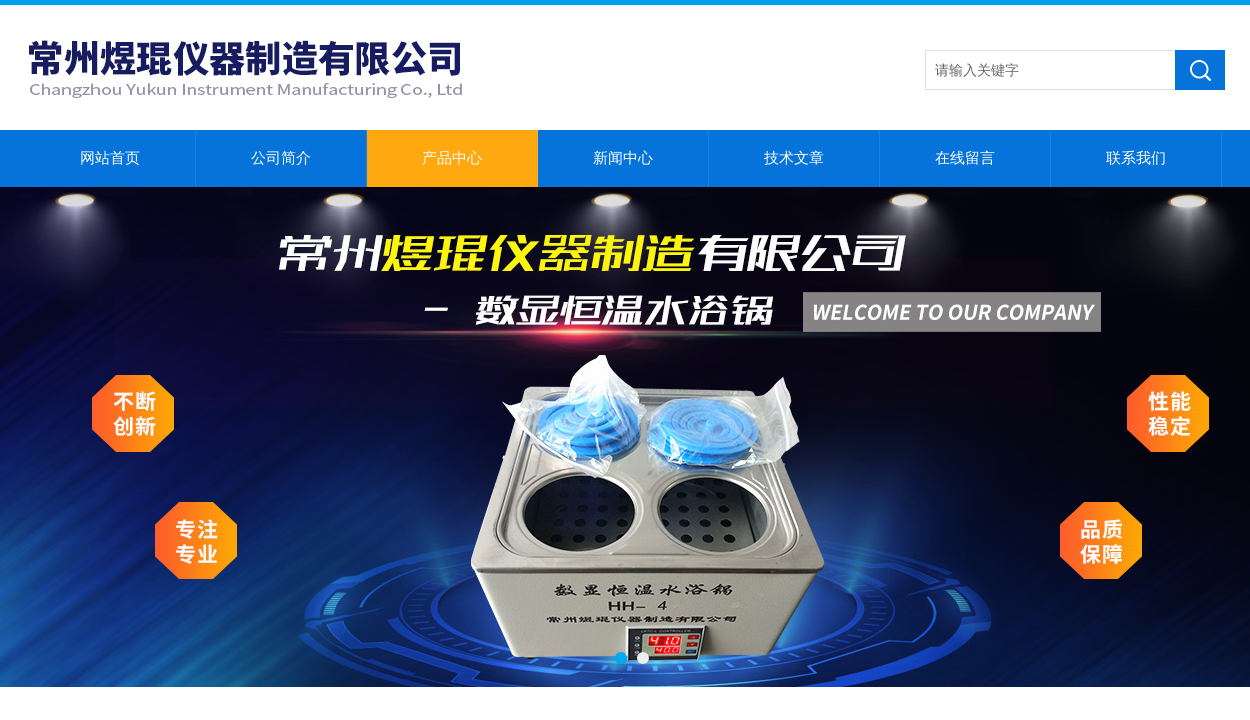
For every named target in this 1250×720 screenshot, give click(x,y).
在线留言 (965, 158)
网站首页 (110, 158)
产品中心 (452, 158)
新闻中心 (623, 158)
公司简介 (281, 158)
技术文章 (794, 158)
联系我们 (1136, 158)
